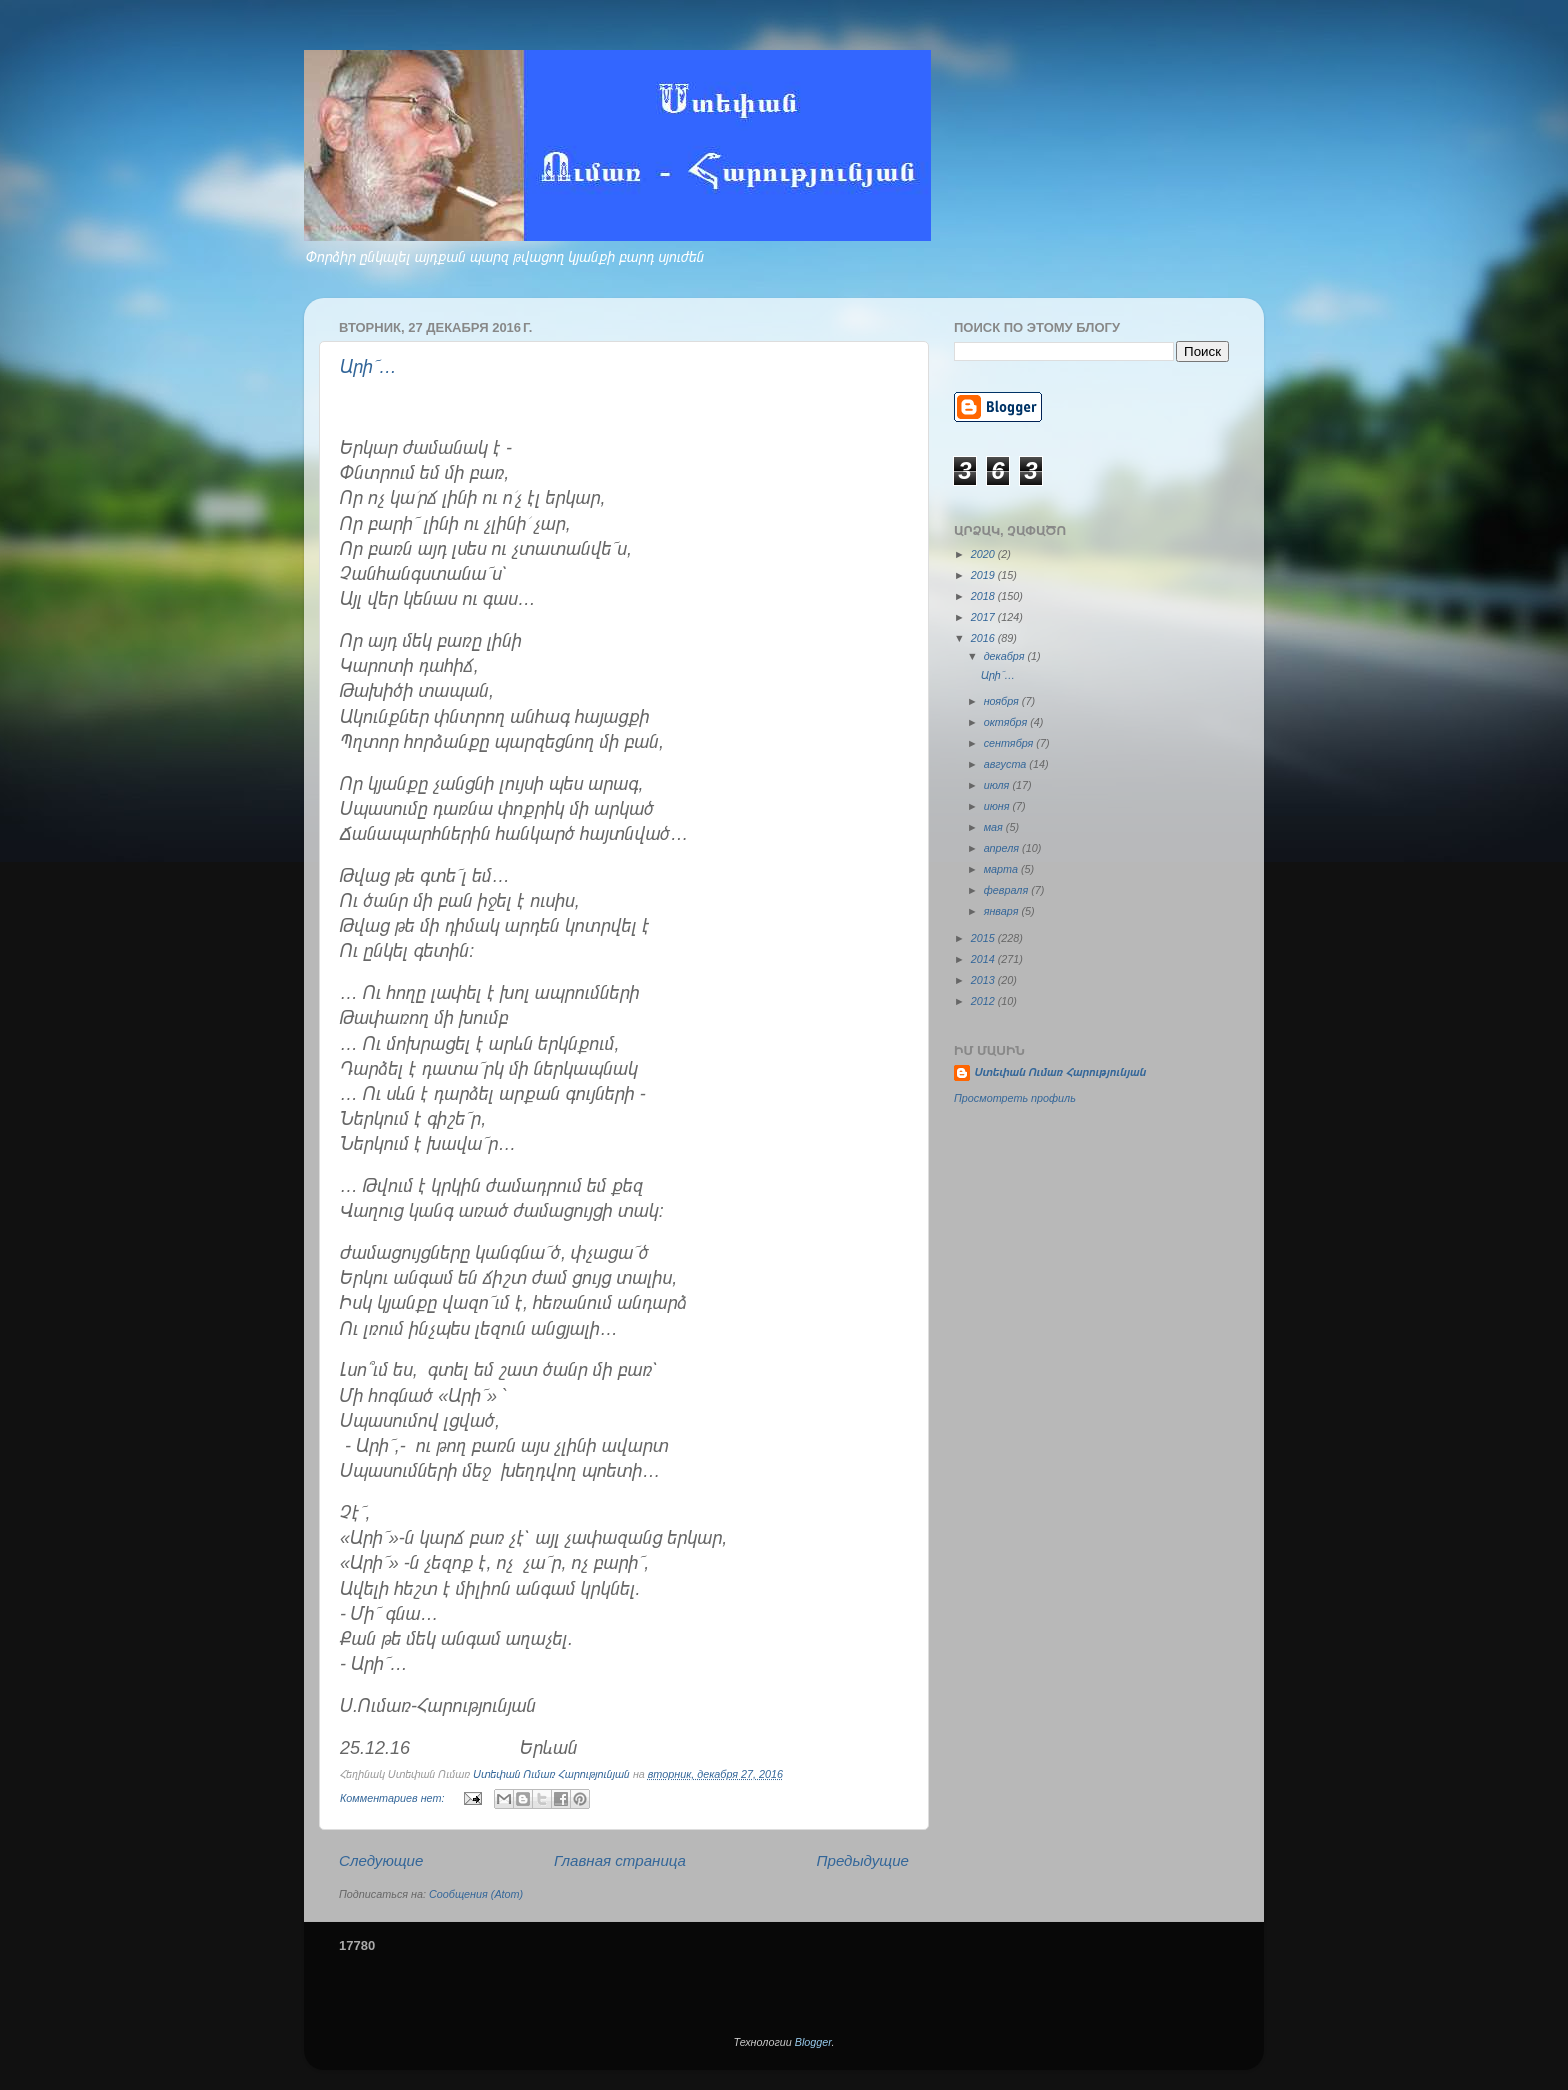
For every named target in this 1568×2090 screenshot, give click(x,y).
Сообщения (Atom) (476, 1894)
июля (998, 785)
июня (998, 806)
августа (1007, 764)
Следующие (381, 1860)
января (1003, 911)
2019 (984, 575)
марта (1002, 869)
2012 (984, 1001)
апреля (1003, 848)
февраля (1008, 890)
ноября (1003, 701)
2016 (984, 638)
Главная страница (620, 1860)
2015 (984, 938)
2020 (984, 554)
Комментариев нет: (393, 1798)
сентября (1010, 743)
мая (995, 827)
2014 (984, 959)
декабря (1006, 656)
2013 (984, 980)
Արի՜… (368, 367)
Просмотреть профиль (1015, 1098)
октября (1007, 722)
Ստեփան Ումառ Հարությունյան (1060, 1072)
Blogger (813, 2042)
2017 (984, 617)
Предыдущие (863, 1860)
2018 (984, 596)
